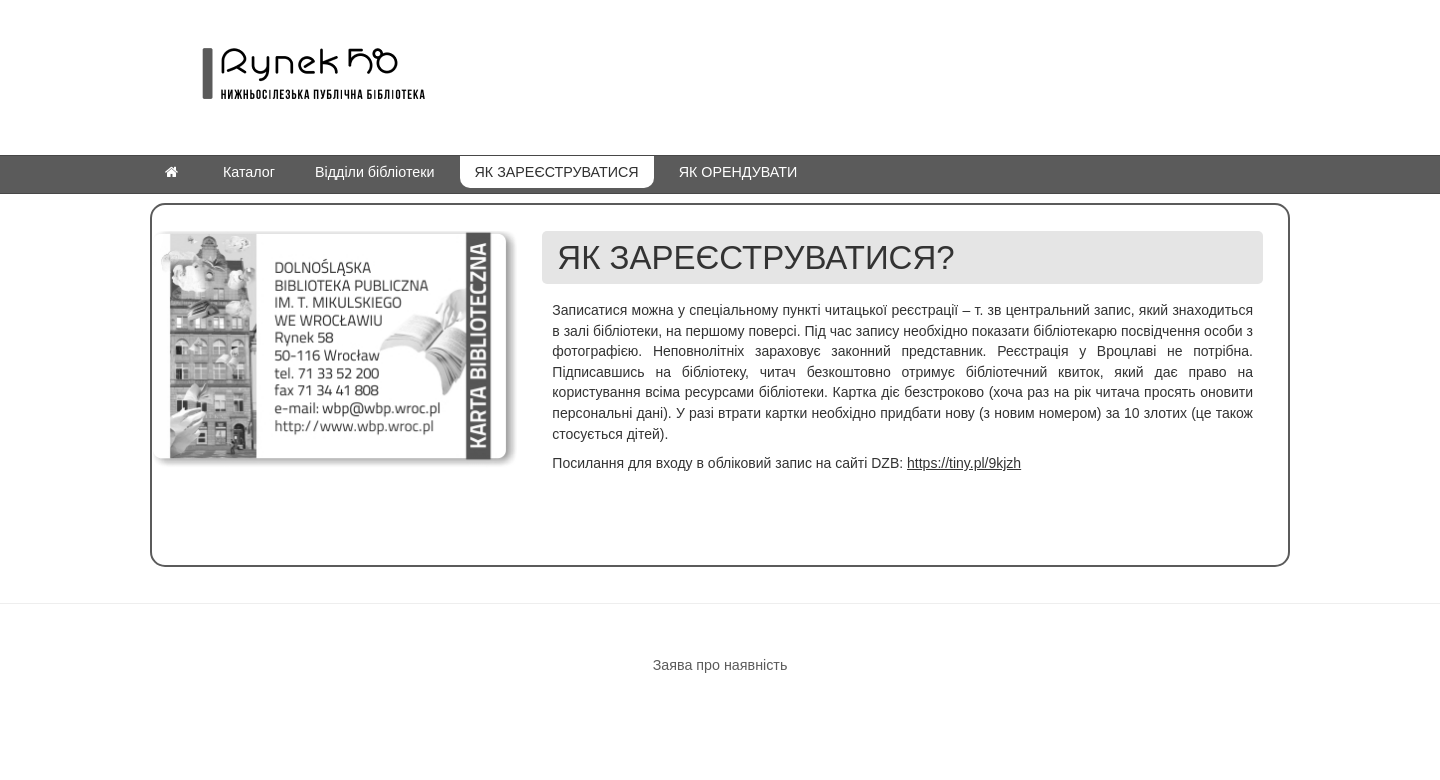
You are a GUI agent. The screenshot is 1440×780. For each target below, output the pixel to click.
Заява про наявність (720, 665)
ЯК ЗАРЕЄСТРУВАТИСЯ (557, 172)
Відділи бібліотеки (375, 172)
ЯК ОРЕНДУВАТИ (738, 172)
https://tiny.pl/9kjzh (964, 463)
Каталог (249, 172)
